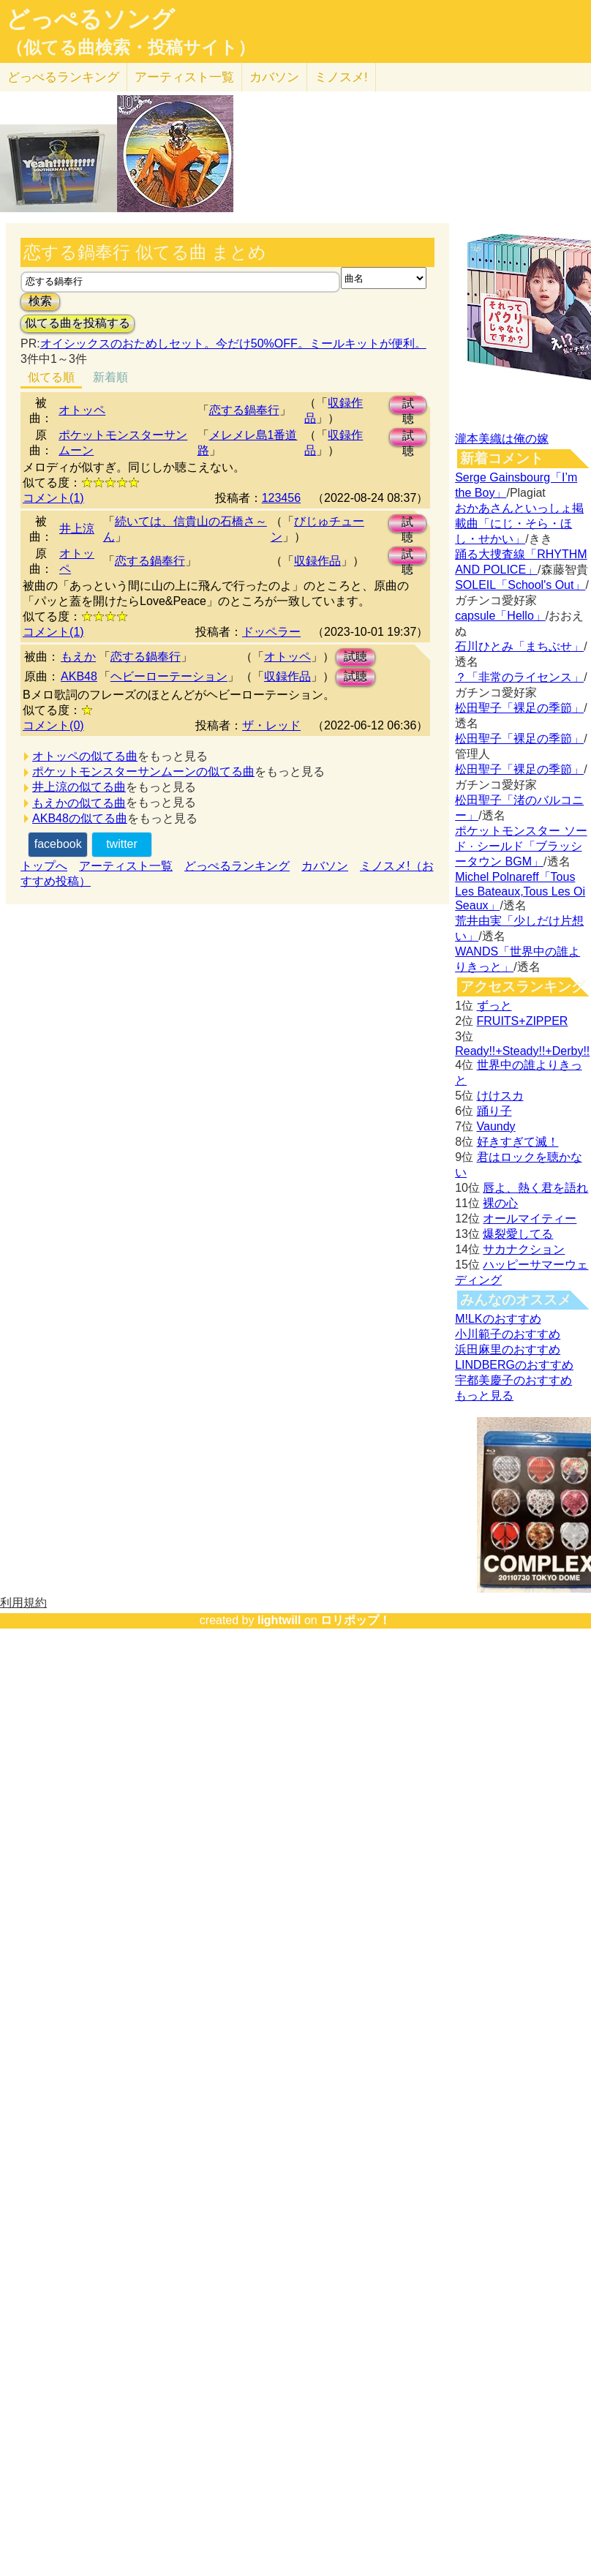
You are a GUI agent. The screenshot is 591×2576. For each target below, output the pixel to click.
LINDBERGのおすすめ (514, 1365)
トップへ (43, 866)
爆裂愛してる (518, 1234)
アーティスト (184, 77)
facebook (58, 844)
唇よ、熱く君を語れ (535, 1188)
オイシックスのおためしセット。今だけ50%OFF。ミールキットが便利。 (233, 343)
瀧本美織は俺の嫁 (502, 438)
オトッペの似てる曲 (85, 756)
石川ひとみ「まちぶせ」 (519, 646)
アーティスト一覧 (126, 866)
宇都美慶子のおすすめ (513, 1380)
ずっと (494, 1005)
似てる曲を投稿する (77, 323)
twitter (122, 844)
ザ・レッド (271, 725)
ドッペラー (271, 632)
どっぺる (63, 77)
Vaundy (496, 1126)
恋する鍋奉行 (244, 410)
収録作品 (317, 561)
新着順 (110, 377)
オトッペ (82, 410)
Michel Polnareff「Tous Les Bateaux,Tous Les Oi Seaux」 (520, 891)
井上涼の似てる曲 (79, 787)
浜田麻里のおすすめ (507, 1349)
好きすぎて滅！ (518, 1141)
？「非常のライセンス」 (519, 677)
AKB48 (79, 676)
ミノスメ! (341, 77)
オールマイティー (529, 1218)
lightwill (279, 1620)
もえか (78, 656)
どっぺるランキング (237, 866)
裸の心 (500, 1203)
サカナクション (524, 1249)
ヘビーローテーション (168, 676)
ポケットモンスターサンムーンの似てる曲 (143, 771)
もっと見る (484, 1395)
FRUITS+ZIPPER (522, 1021)
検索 (40, 301)
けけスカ (500, 1095)
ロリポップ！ (355, 1620)
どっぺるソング (90, 19)
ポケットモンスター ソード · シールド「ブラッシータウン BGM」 (521, 846)
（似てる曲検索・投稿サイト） (130, 47)
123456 (281, 498)
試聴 (408, 405)
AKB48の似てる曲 (79, 818)
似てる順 (51, 377)
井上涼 (76, 528)
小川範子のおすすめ (507, 1334)
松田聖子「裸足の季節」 (519, 708)
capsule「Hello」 (500, 615)
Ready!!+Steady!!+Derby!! (522, 1051)
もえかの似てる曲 (79, 803)
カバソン (274, 77)
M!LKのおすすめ (498, 1319)
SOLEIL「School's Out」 (520, 585)
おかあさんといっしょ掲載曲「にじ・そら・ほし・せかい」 (519, 523)
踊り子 (494, 1111)
